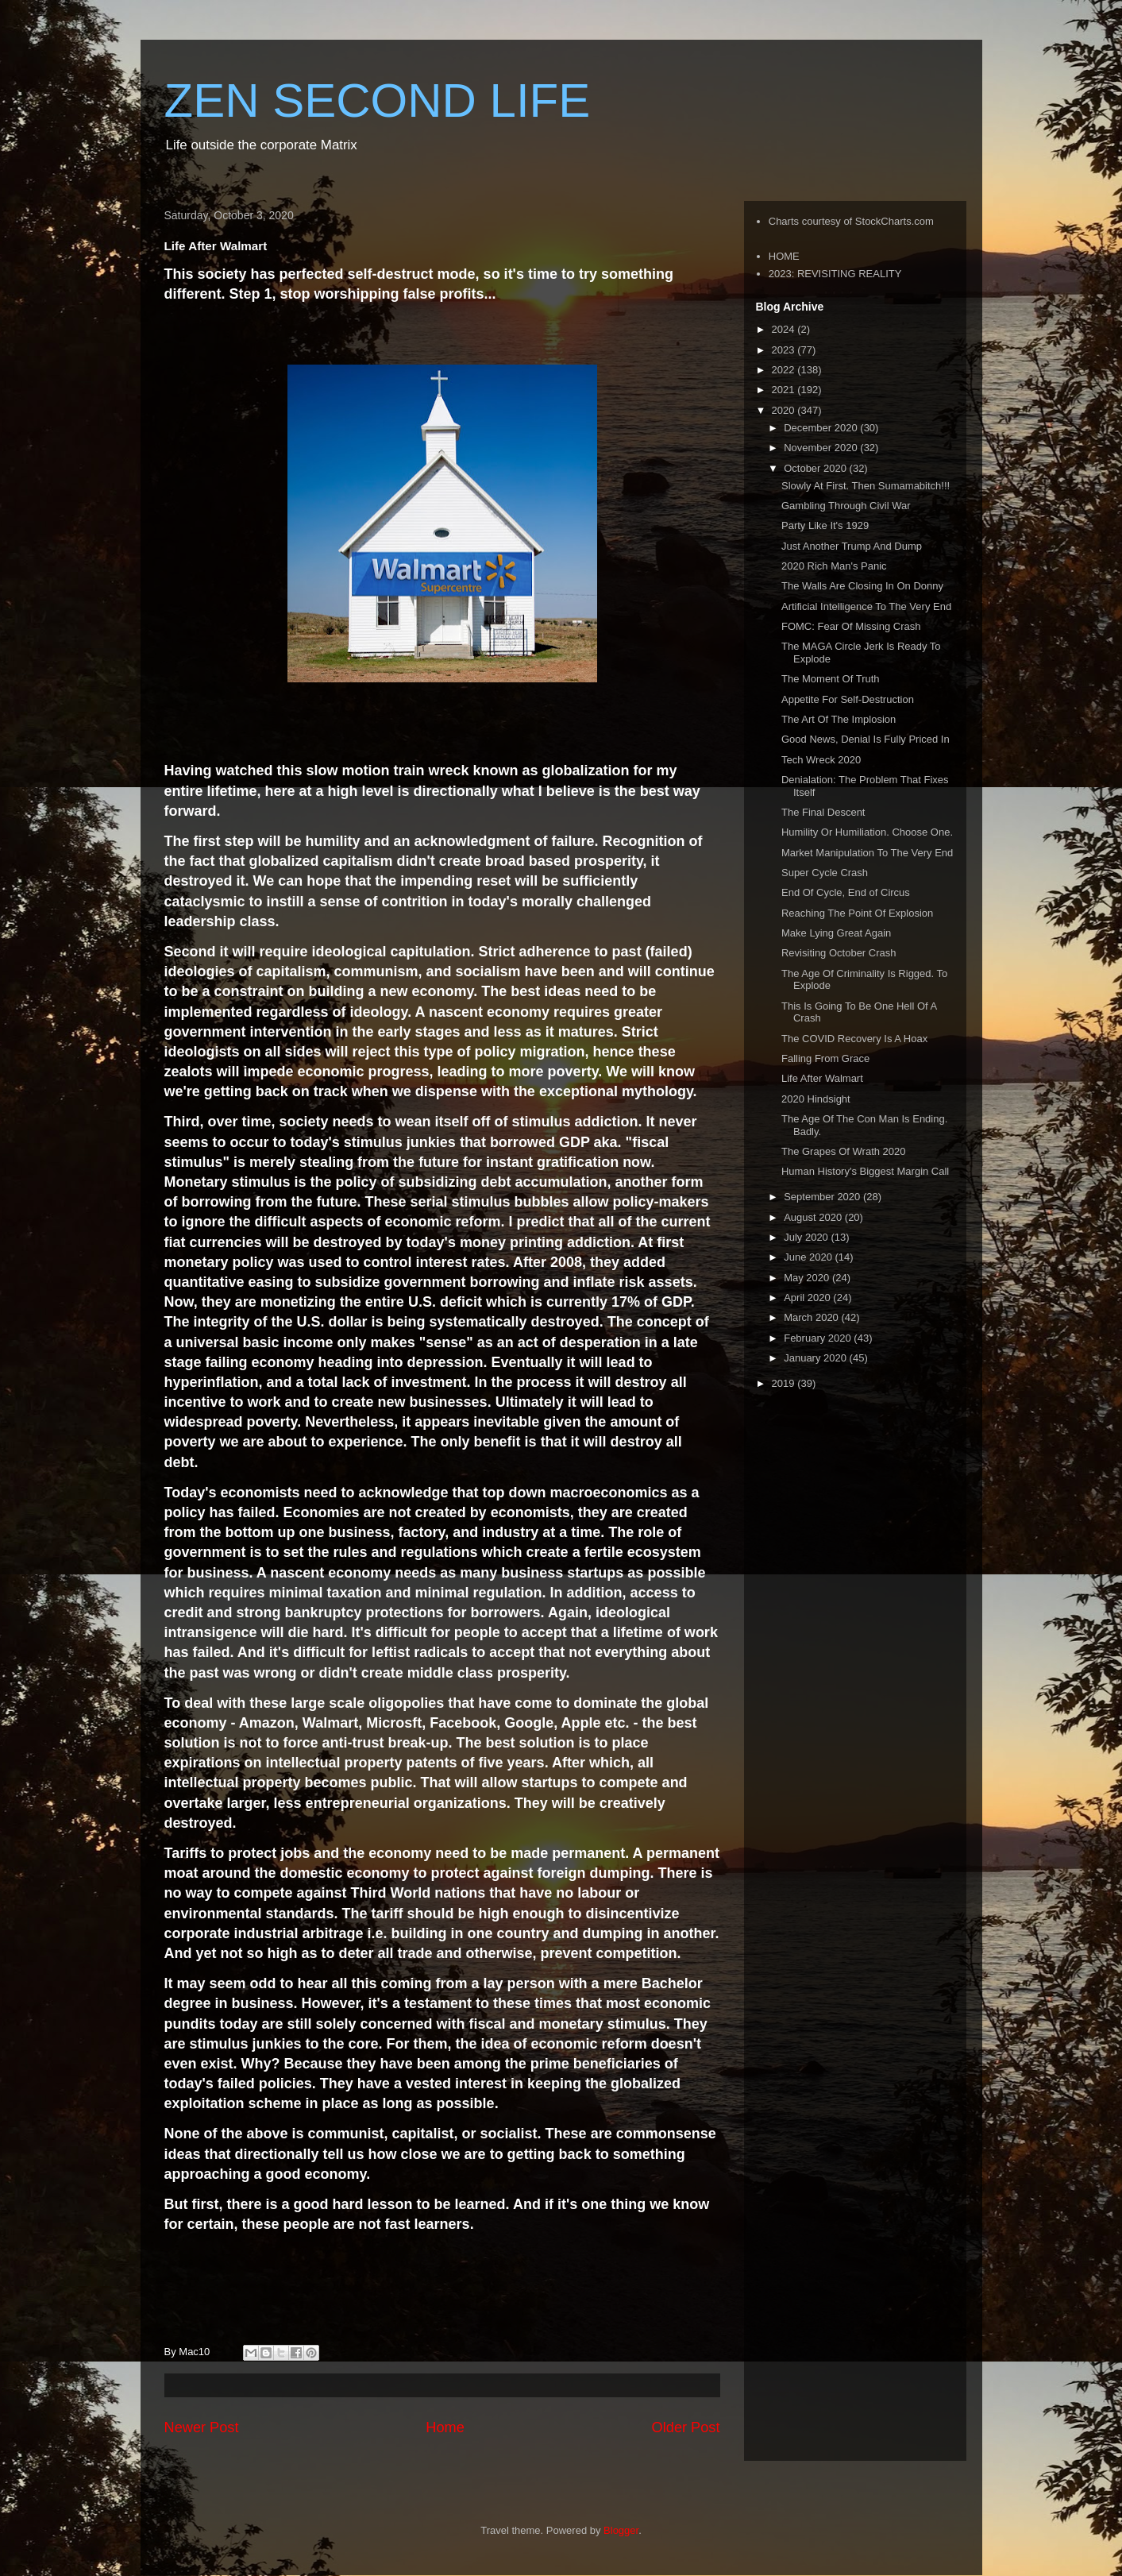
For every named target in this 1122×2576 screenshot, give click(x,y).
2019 (785, 1383)
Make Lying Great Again (836, 933)
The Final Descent (823, 812)
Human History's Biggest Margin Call (865, 1171)
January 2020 (816, 1358)
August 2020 (814, 1217)
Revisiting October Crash (838, 953)
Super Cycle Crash (824, 873)
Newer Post (201, 2427)
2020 (785, 410)
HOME (784, 256)
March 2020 (812, 1317)
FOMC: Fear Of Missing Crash (851, 626)
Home (445, 2427)
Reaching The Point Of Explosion (857, 913)
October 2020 (816, 468)
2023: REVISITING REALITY (835, 274)
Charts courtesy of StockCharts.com (851, 221)
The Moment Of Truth (830, 679)
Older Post (686, 2427)
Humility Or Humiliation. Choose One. (867, 832)
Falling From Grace (825, 1058)
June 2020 (809, 1257)
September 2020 (823, 1197)
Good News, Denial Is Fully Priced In (865, 739)
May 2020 (808, 1278)
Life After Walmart (822, 1078)
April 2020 (808, 1297)
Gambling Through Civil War (846, 506)
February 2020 (819, 1338)
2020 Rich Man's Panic (834, 566)
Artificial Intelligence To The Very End (866, 606)
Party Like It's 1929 (825, 525)
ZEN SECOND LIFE (377, 100)
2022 (785, 370)
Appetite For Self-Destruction (847, 699)
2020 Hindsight (815, 1099)
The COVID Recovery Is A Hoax (854, 1039)
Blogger (620, 2530)
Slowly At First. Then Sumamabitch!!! (865, 486)
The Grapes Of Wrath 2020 (843, 1151)
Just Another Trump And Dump (851, 546)
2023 (785, 350)
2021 (785, 390)
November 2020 (822, 448)
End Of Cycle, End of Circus (845, 892)
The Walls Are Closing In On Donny (862, 586)
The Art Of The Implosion (838, 719)
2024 (785, 329)
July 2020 (807, 1237)
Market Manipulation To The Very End (867, 853)
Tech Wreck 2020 (821, 760)
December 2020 (822, 428)
